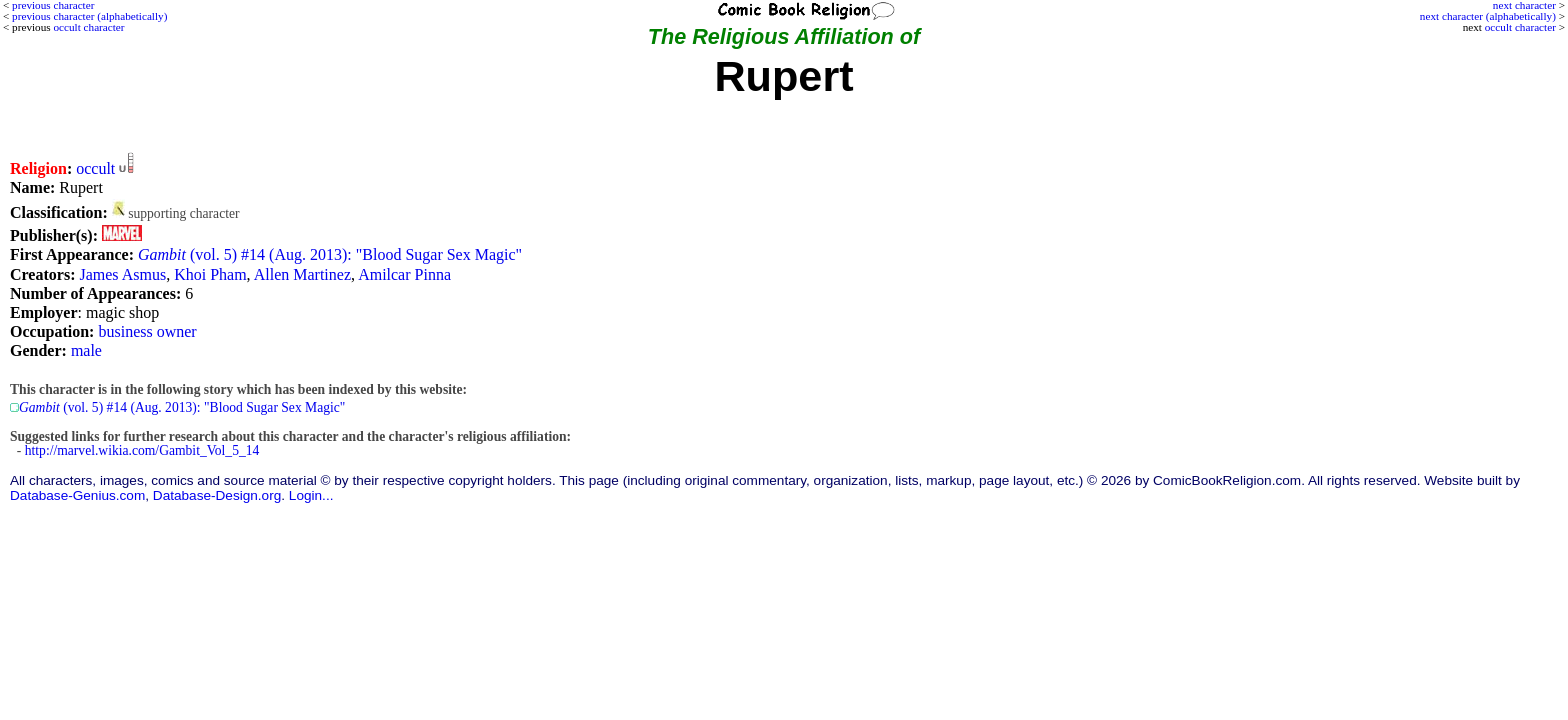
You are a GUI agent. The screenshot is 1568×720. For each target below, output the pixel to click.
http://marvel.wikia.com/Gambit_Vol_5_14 (142, 450)
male (86, 350)
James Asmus (122, 274)
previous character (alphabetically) (89, 16)
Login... (311, 495)
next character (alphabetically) (1488, 16)
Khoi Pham (210, 274)
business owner (147, 331)
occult (95, 168)
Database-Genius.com (77, 495)
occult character (1520, 27)
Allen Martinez (302, 274)
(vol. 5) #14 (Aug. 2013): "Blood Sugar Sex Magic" (330, 254)
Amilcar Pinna (404, 274)
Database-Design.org (217, 495)
